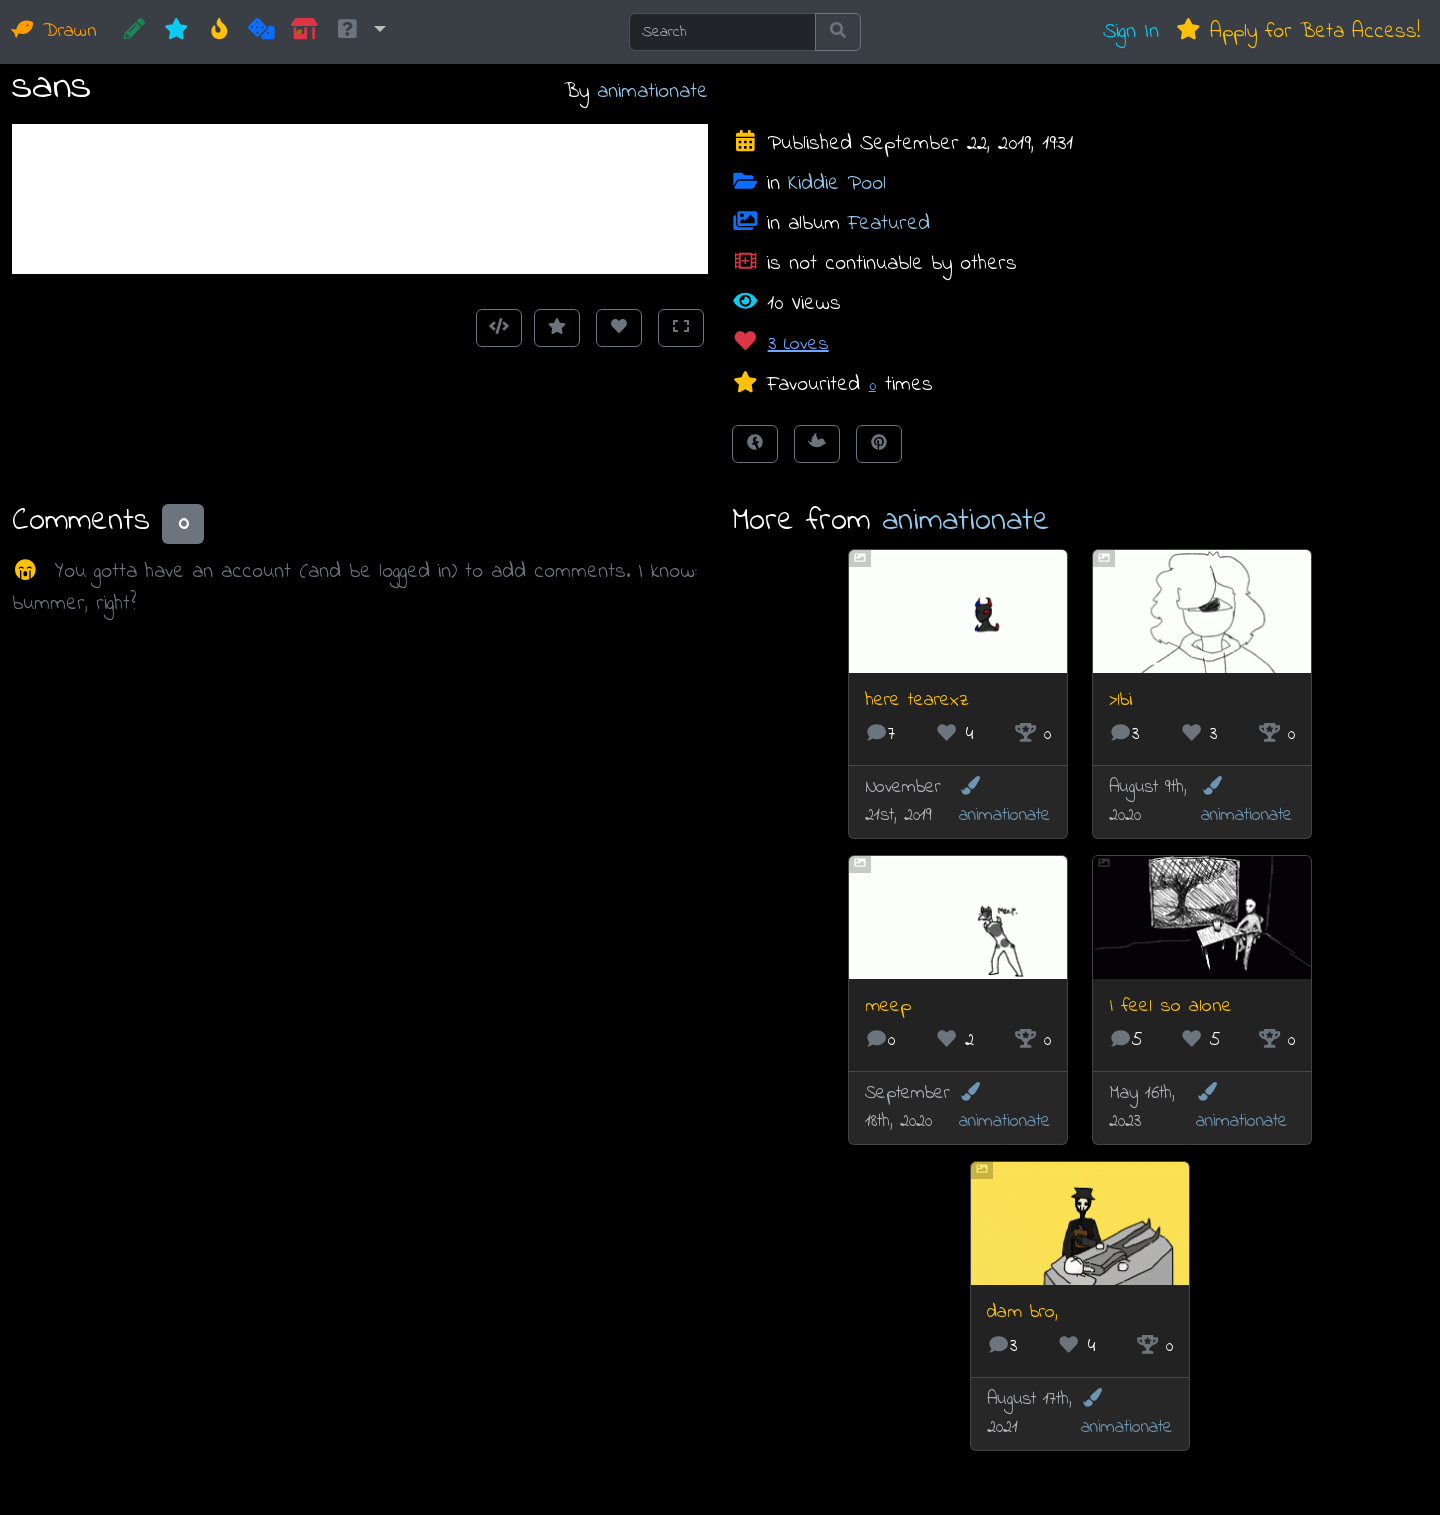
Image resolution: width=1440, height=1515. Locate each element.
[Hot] (219, 32)
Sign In (1131, 31)
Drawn (54, 31)
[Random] (261, 32)
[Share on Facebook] (755, 444)
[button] (360, 32)
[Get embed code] (499, 328)
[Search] (722, 32)
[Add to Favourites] (557, 328)
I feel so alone (1170, 1006)
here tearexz (917, 700)
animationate (652, 91)
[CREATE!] (134, 32)
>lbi (1121, 700)
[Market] (304, 32)
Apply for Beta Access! (1297, 31)
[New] (176, 32)
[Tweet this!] (817, 444)
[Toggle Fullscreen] (681, 328)
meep (888, 1006)
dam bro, (1022, 1312)
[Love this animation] (619, 328)
